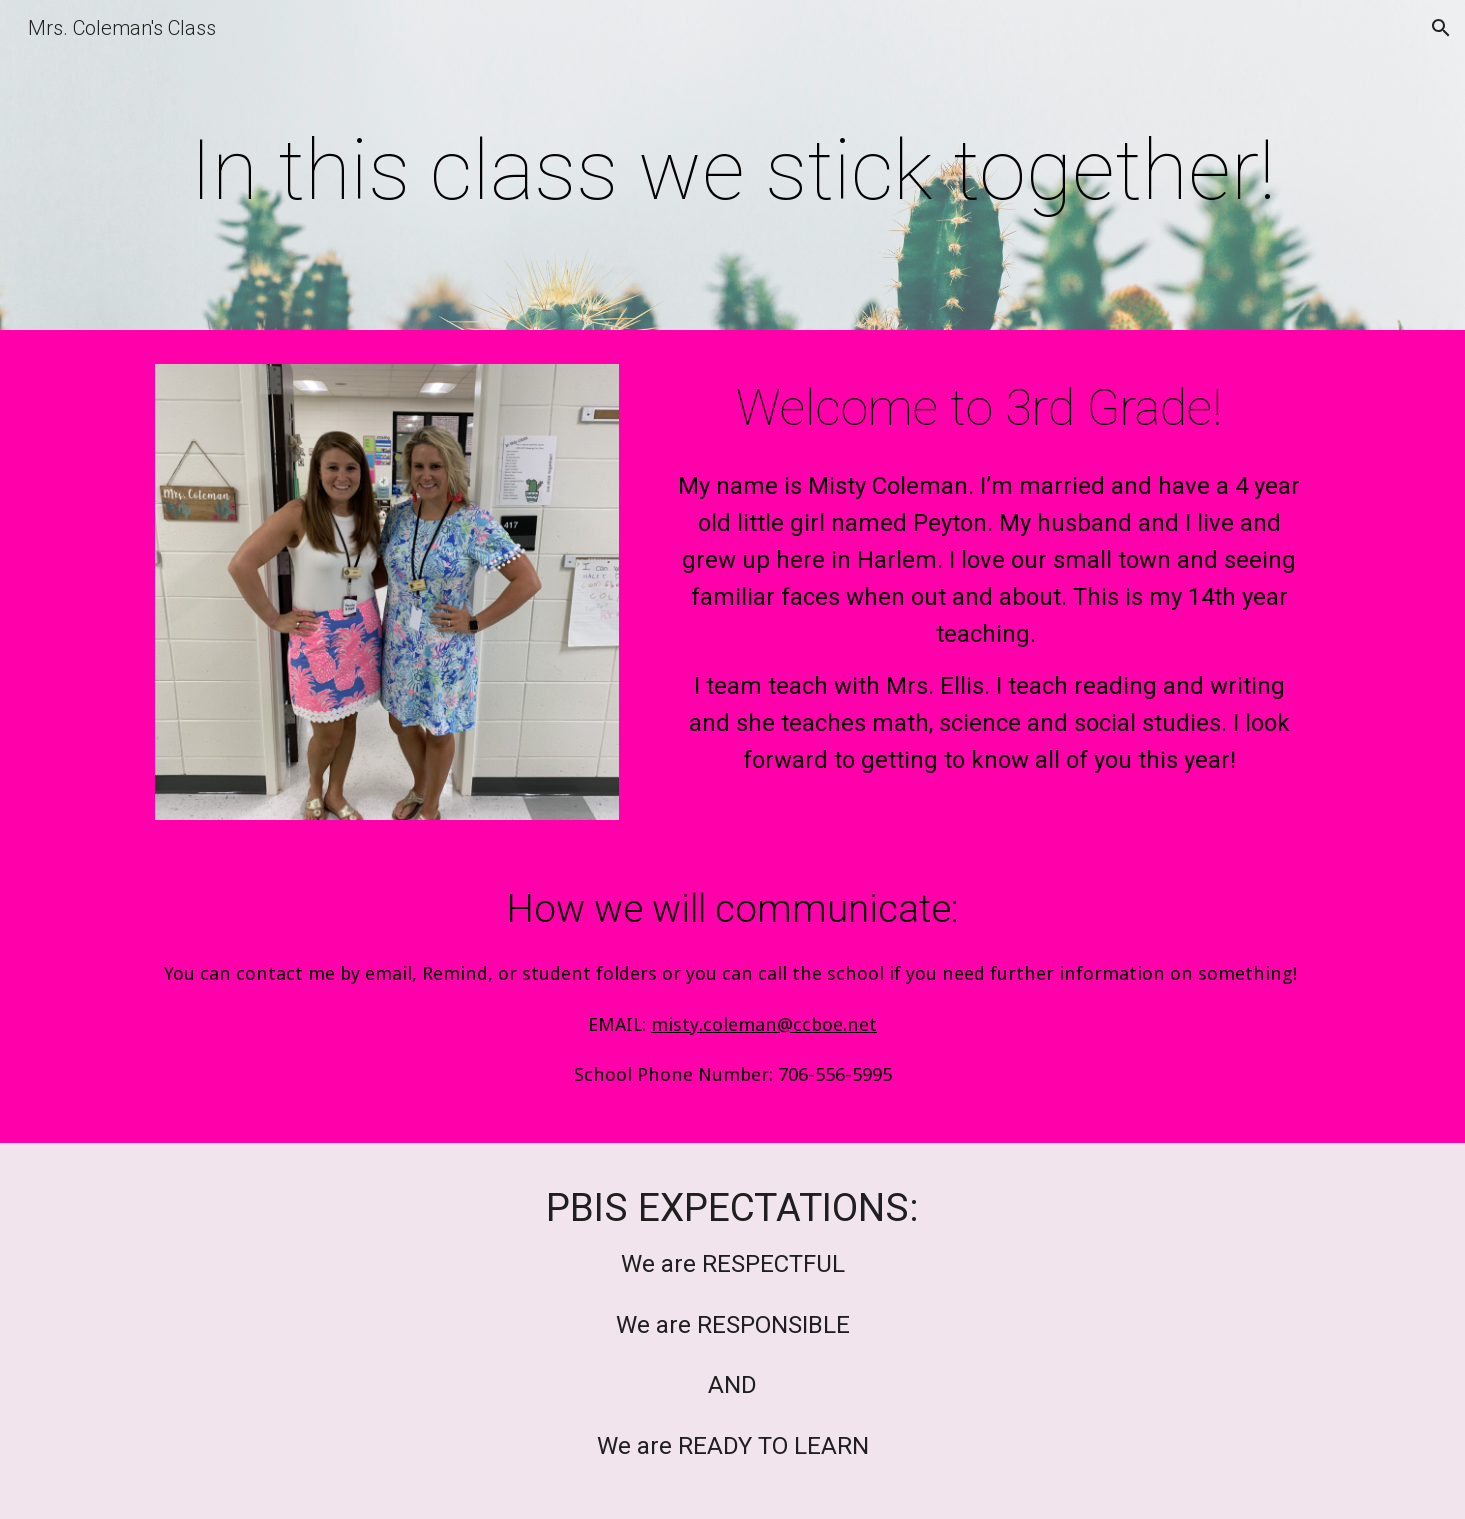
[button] (1441, 28)
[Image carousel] (387, 592)
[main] (732, 170)
